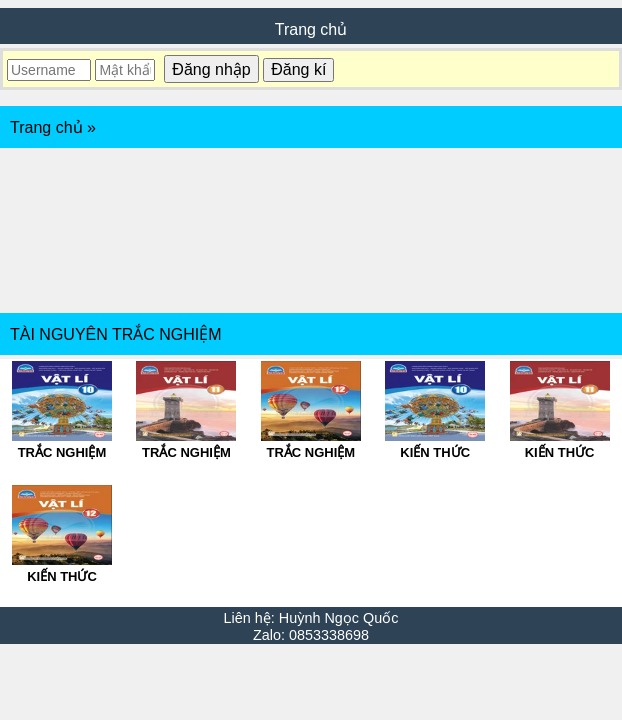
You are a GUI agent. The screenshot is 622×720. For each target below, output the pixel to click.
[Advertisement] (311, 230)
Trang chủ (311, 29)
